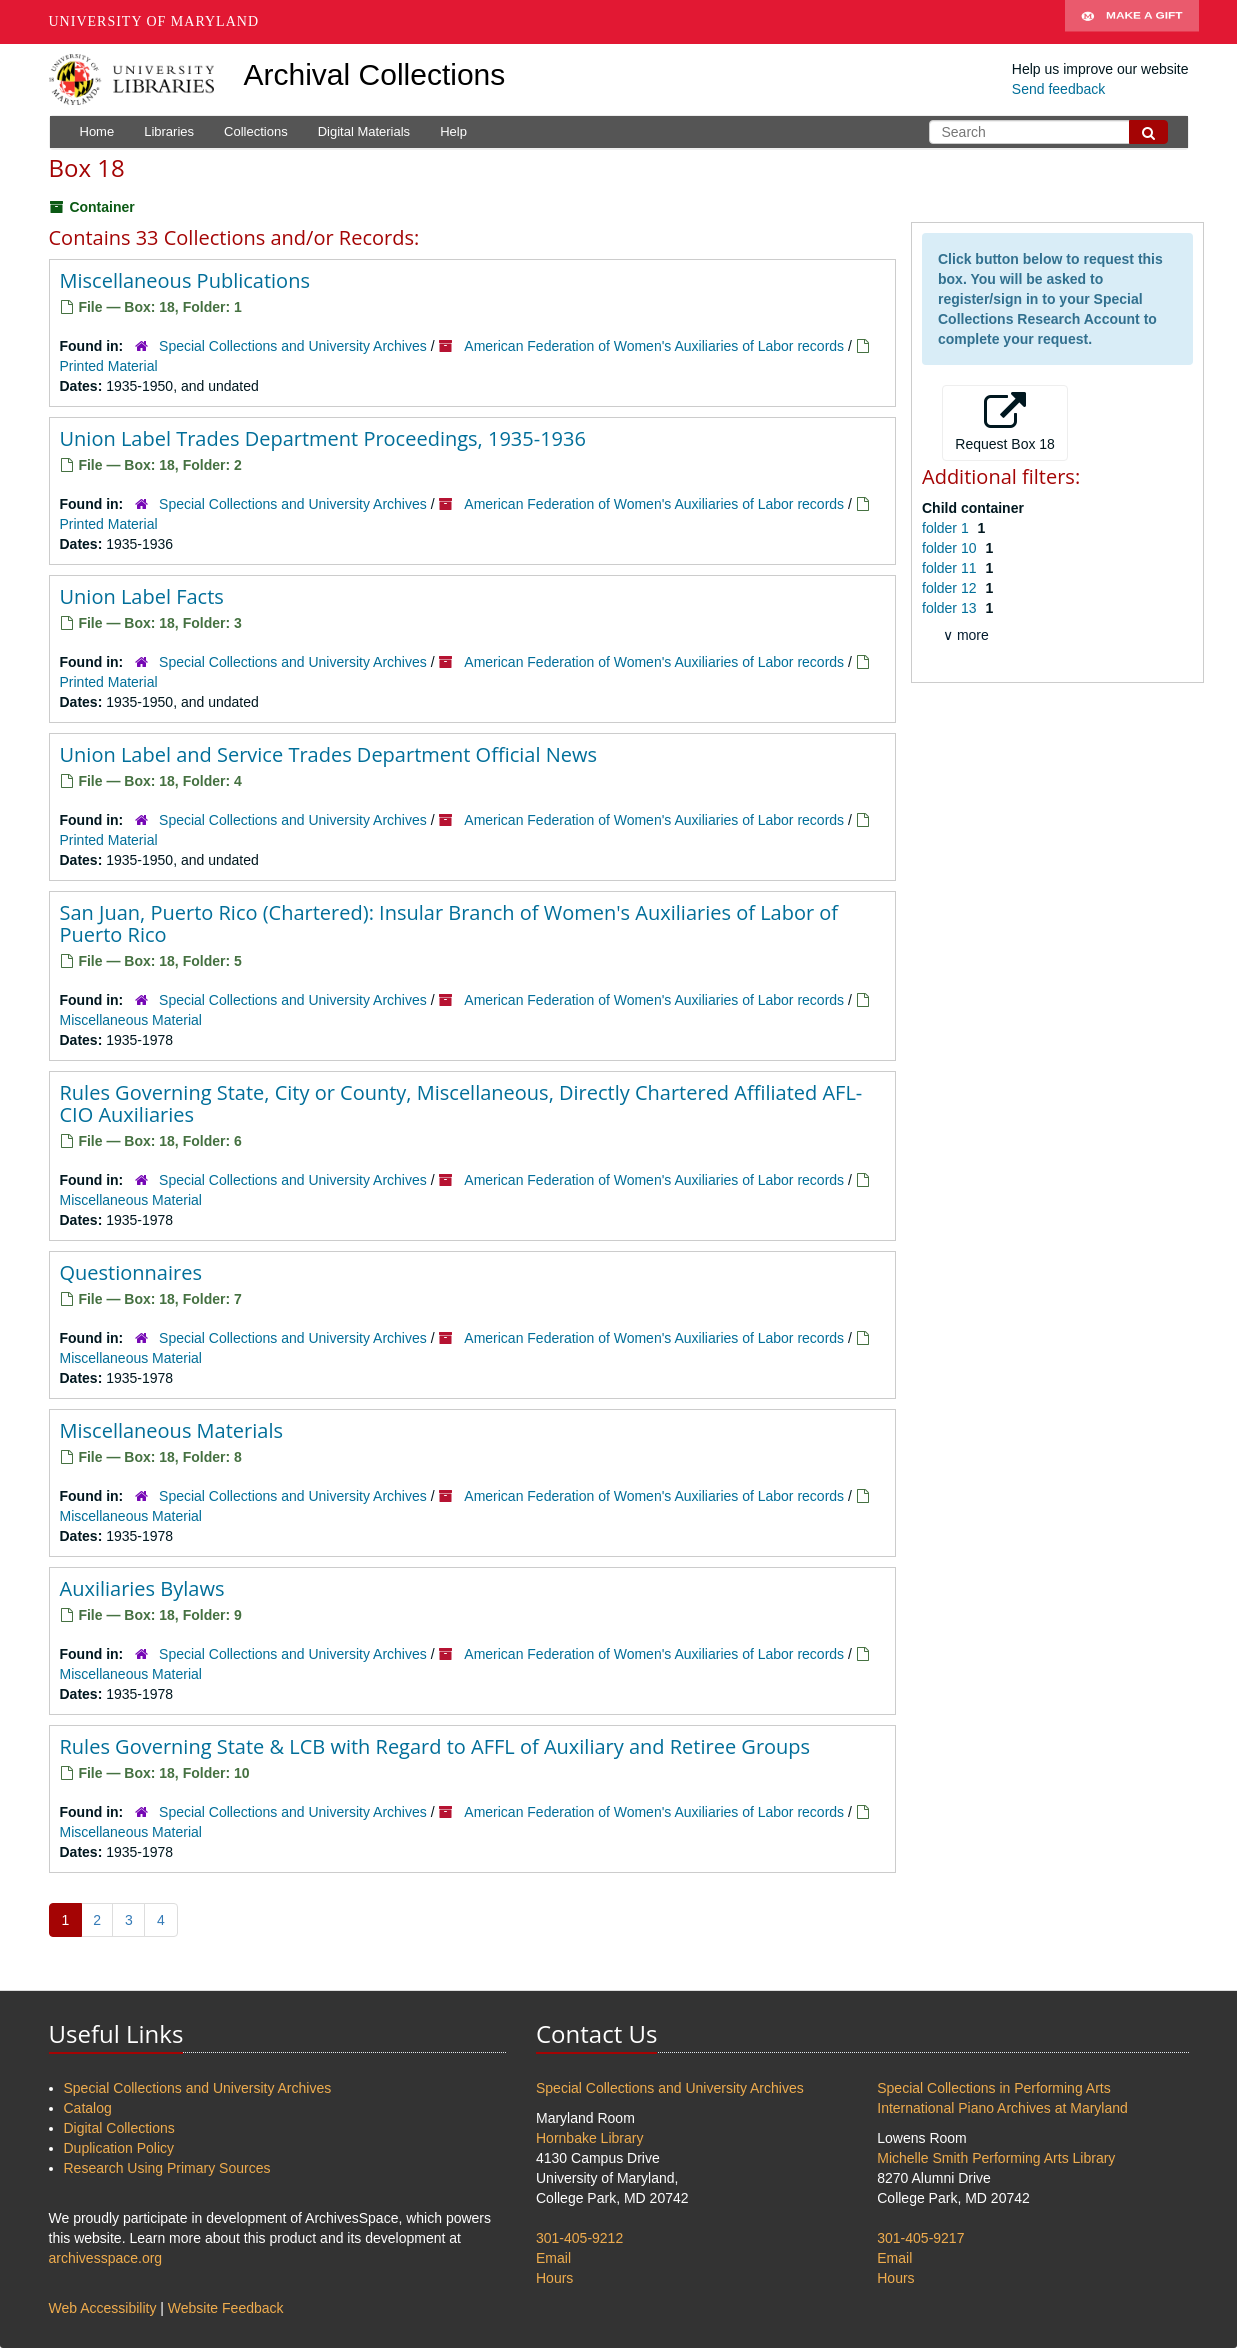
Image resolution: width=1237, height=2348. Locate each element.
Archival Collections (375, 74)
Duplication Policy (119, 2148)
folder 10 (951, 548)
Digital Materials (364, 131)
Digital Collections (119, 2128)
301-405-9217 (920, 2238)
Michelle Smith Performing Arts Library (996, 2158)
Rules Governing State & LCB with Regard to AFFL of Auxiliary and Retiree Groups (435, 1746)
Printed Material (109, 366)
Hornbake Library (589, 2138)
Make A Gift (1132, 22)
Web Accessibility (103, 2308)
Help (453, 131)
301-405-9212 (579, 2238)
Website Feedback (226, 2308)
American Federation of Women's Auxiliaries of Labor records (654, 346)
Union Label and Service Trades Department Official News (328, 754)
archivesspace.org (106, 2258)
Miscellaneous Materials (172, 1430)
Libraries (169, 131)
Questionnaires (131, 1272)
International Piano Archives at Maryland (1002, 2108)
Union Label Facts (142, 596)
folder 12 (951, 588)
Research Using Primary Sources (167, 2168)
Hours (554, 2278)
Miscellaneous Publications (185, 280)
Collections (256, 131)
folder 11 (951, 568)
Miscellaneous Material (131, 1020)
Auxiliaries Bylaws (142, 1588)
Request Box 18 (1005, 422)
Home (97, 131)
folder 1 (947, 528)
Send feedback (1058, 89)
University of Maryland (154, 21)
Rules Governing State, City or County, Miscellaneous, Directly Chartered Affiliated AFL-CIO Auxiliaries (461, 1103)
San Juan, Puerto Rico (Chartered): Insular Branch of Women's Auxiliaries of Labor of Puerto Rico (449, 923)
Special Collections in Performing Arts (993, 2088)
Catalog (88, 2108)
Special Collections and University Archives (293, 346)
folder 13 (951, 608)
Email (553, 2258)
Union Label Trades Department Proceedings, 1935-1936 (323, 438)
